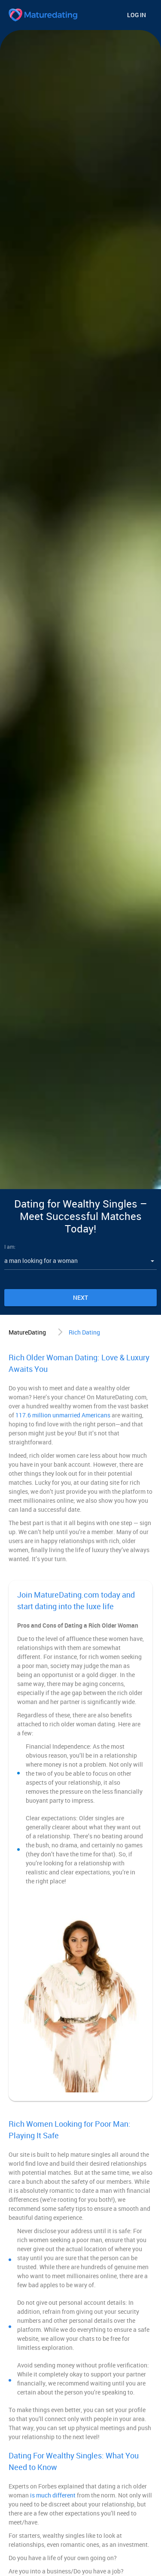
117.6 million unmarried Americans (62, 1415)
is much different (53, 2495)
